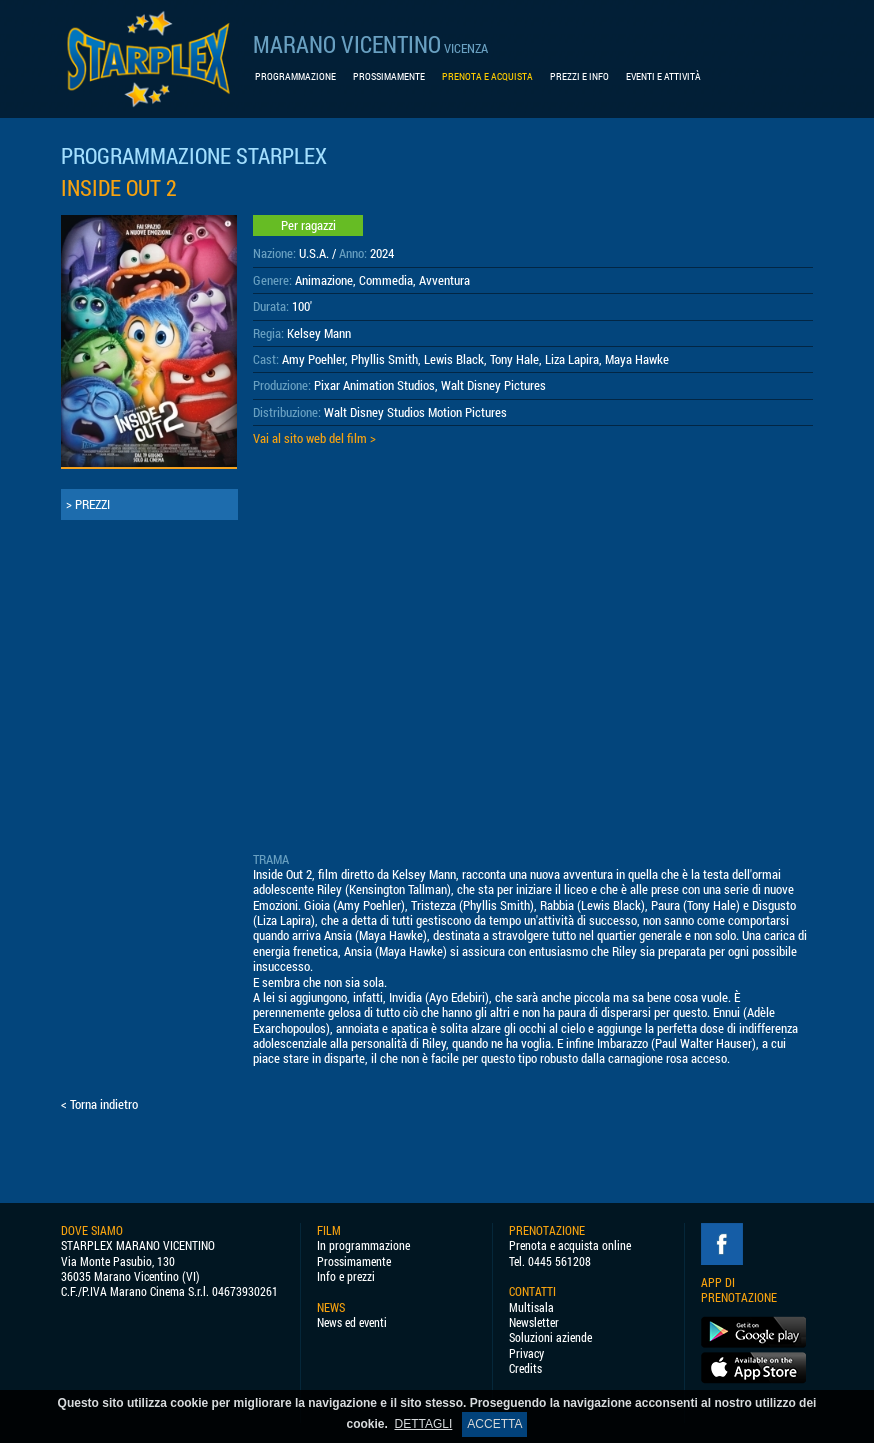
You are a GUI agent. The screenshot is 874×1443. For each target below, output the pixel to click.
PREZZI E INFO (579, 76)
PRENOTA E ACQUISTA (487, 76)
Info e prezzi (346, 1276)
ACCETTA (494, 1424)
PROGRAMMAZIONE (295, 76)
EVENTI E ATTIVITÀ (663, 76)
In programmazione (363, 1245)
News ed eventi (352, 1322)
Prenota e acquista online (570, 1245)
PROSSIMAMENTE (389, 76)
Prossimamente (354, 1261)
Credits (525, 1368)
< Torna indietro (99, 1104)
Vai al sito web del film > (314, 438)
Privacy (526, 1353)
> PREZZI (88, 504)
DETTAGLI (424, 1424)
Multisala (531, 1307)
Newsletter (534, 1322)
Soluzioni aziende (550, 1337)
